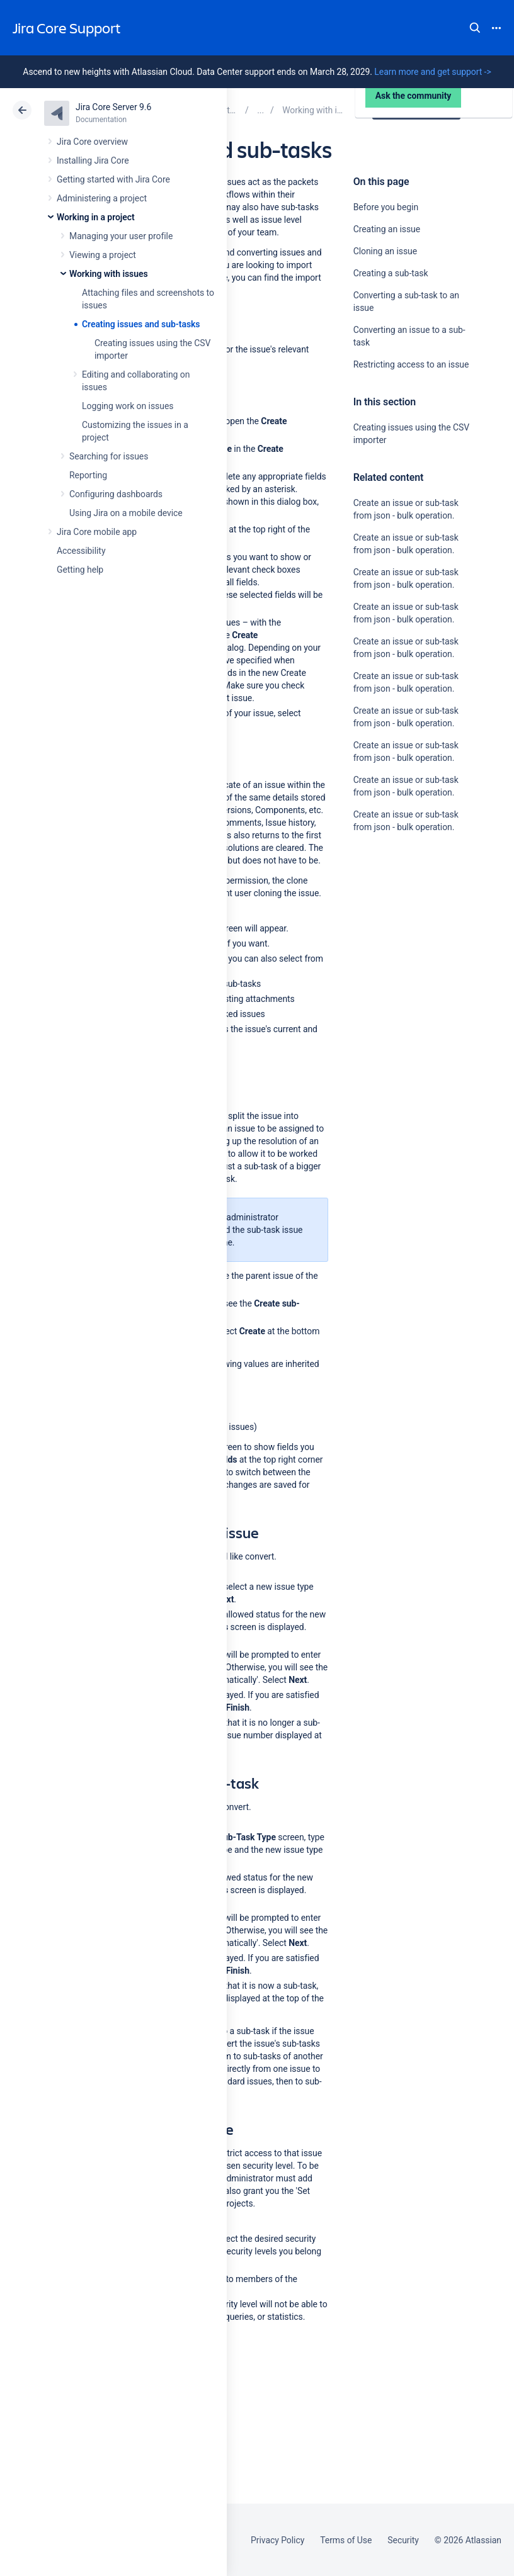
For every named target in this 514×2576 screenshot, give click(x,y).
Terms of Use (346, 2540)
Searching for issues (108, 456)
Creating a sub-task (390, 273)
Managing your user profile (121, 236)
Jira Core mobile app (97, 532)
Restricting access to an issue (411, 364)
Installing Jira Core (93, 160)
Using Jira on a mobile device (126, 513)
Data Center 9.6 (418, 110)
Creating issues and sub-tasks (141, 324)
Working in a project (96, 217)
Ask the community (397, 950)
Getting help (80, 570)
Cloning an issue (385, 251)
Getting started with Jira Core (113, 179)
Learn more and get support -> (432, 72)
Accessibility (81, 551)
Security (403, 2540)
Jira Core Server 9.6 (113, 107)
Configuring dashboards (116, 494)
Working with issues (108, 274)
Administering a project (102, 198)
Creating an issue (386, 229)
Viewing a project (102, 255)
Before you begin (385, 207)
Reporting (88, 475)
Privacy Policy (277, 2540)
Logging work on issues (127, 406)
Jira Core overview (92, 142)
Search (475, 28)
